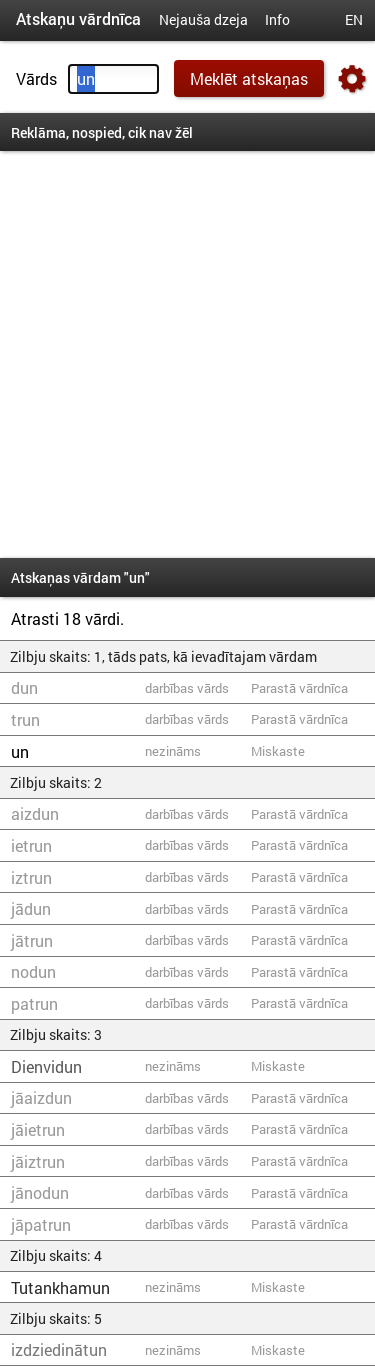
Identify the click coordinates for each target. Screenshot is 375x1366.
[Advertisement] (187, 354)
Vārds (36, 78)
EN (354, 20)
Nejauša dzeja (203, 20)
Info (277, 20)
